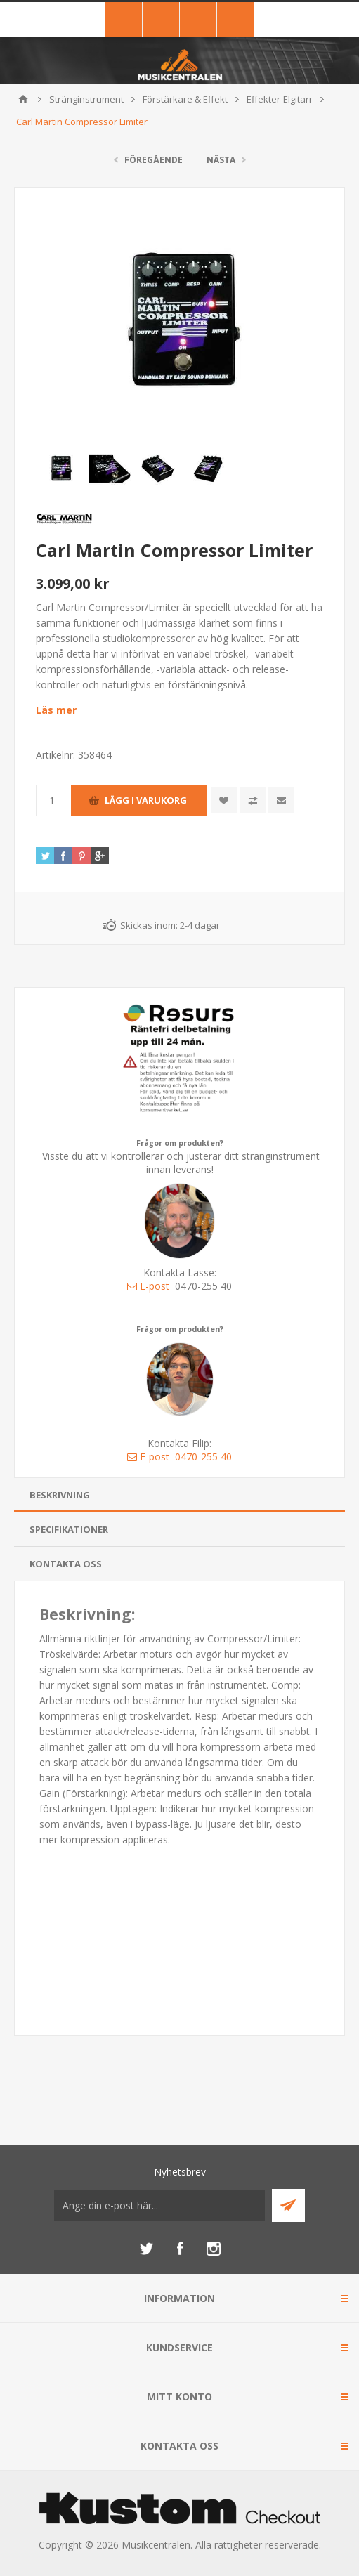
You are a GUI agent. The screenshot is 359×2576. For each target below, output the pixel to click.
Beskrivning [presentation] (60, 1495)
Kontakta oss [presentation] (66, 1563)
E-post (148, 1286)
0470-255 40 (203, 1456)
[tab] (179, 1495)
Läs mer (56, 710)
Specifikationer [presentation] (69, 1529)
